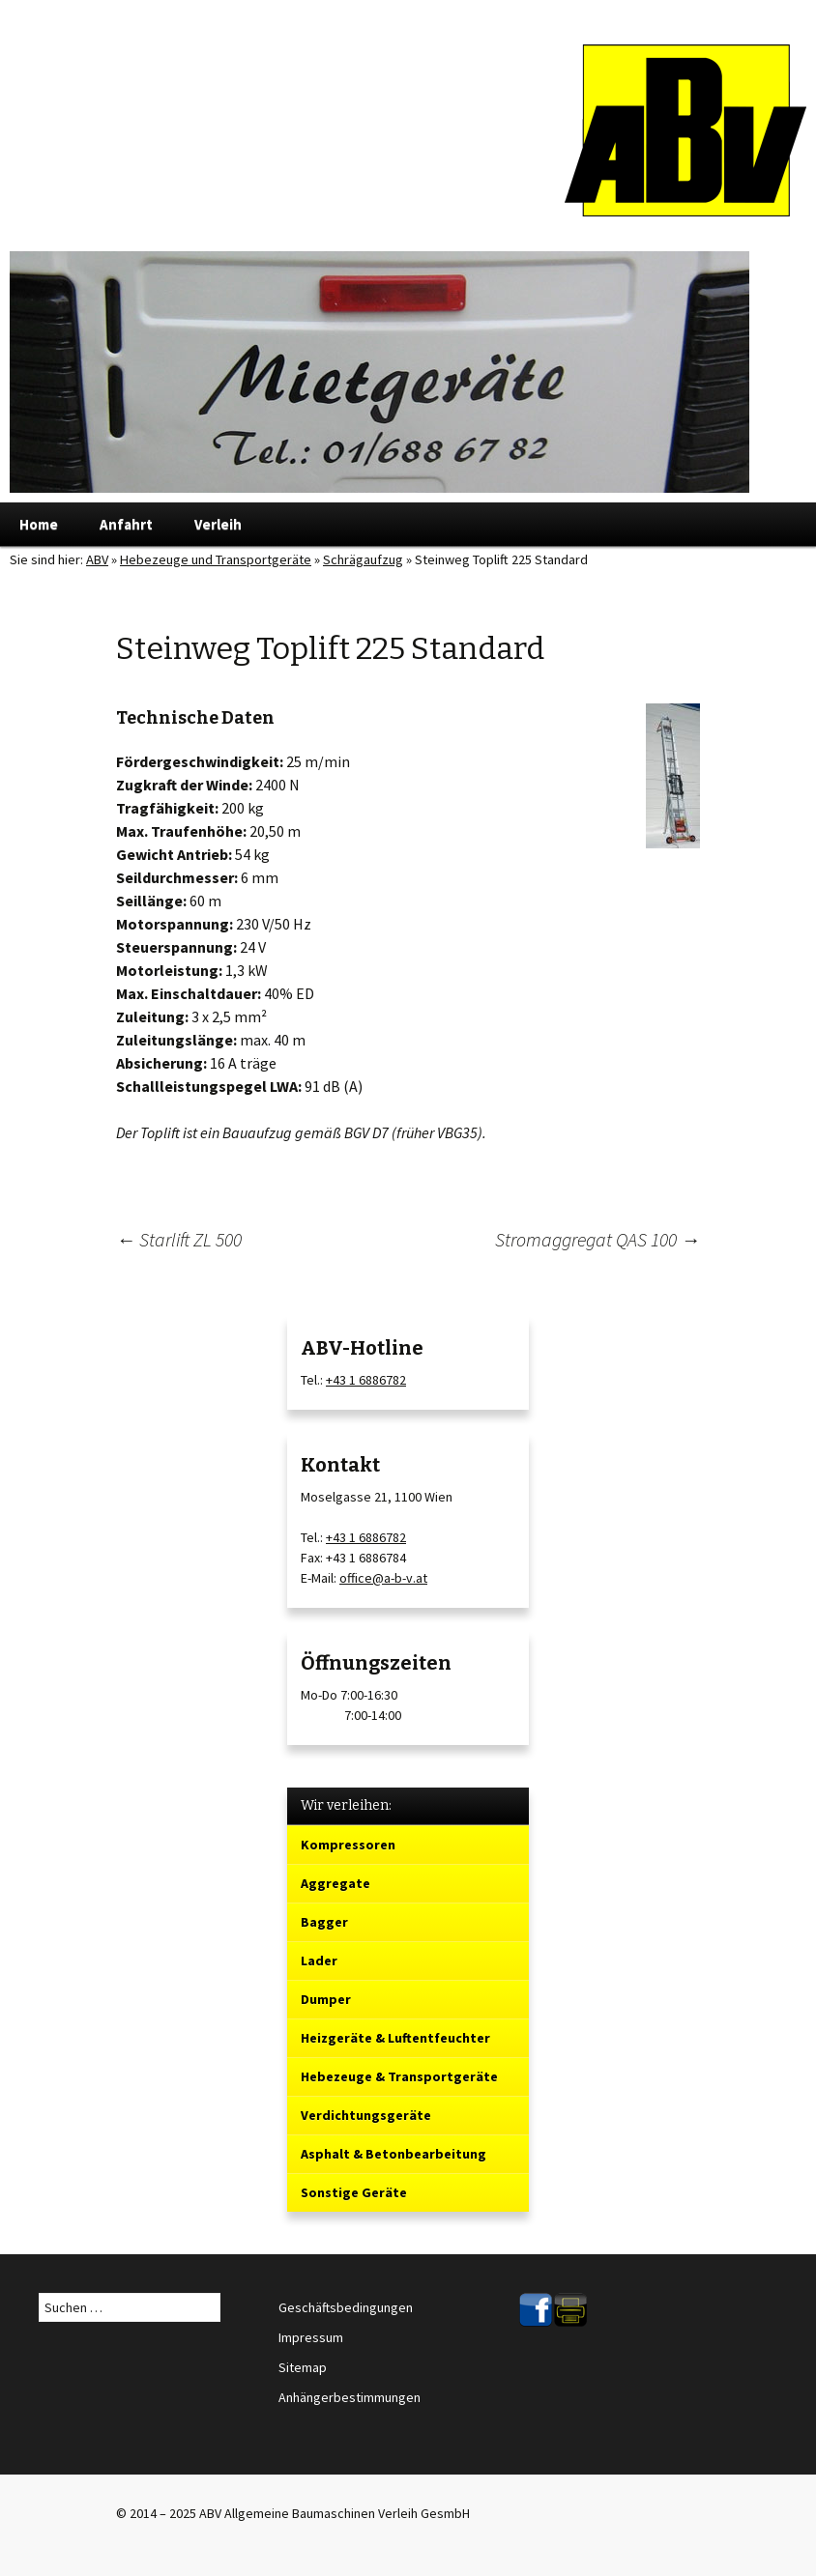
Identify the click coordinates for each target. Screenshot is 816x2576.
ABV (97, 559)
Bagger (324, 1922)
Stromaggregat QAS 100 (597, 1239)
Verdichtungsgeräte (366, 2115)
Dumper (326, 1999)
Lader (319, 1960)
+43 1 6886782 (366, 1379)
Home (38, 524)
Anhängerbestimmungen (349, 2397)
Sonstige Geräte (354, 2192)
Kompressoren (348, 1844)
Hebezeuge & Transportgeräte (399, 2076)
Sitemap (302, 2367)
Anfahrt (126, 524)
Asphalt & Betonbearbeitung (393, 2153)
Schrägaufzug (363, 559)
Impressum (310, 2337)
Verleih (218, 524)
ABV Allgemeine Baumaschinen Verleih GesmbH (334, 2513)
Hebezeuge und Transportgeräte (215, 559)
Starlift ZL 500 (179, 1239)
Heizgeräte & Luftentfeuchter (395, 2037)
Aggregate (335, 1883)
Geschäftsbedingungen (345, 2307)
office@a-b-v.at (383, 1578)
